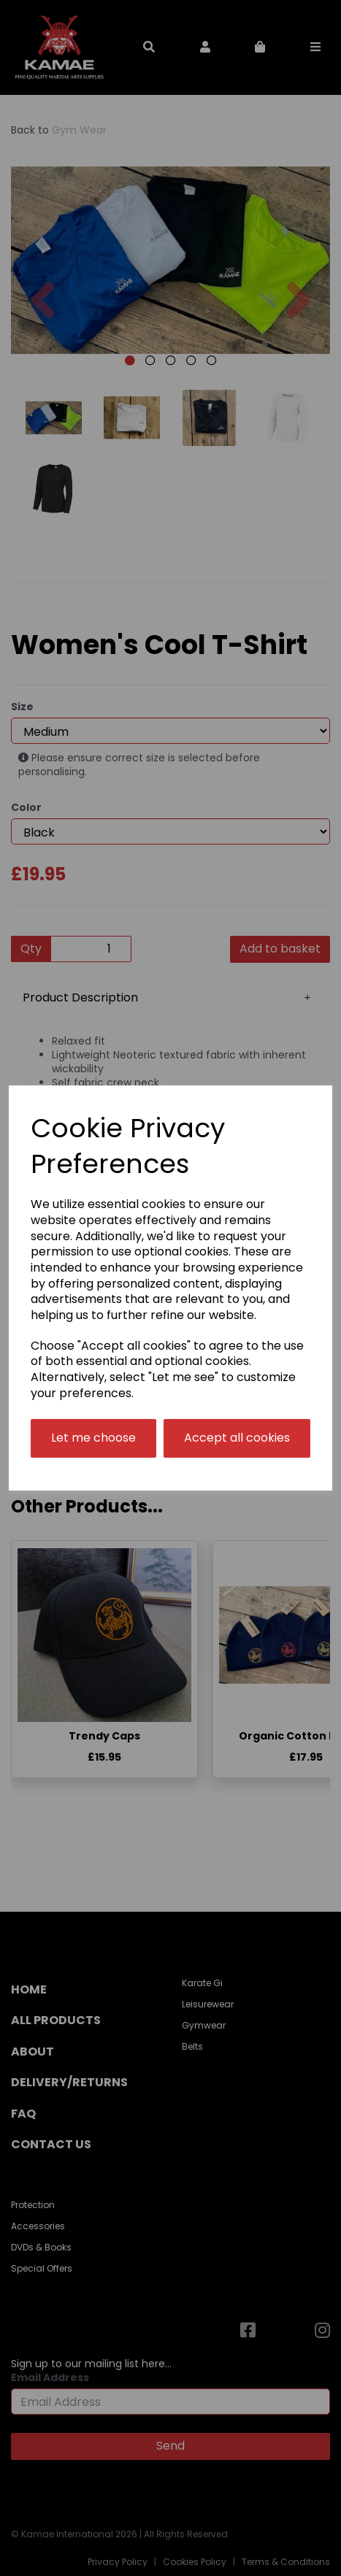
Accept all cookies (237, 1437)
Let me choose (93, 1437)
